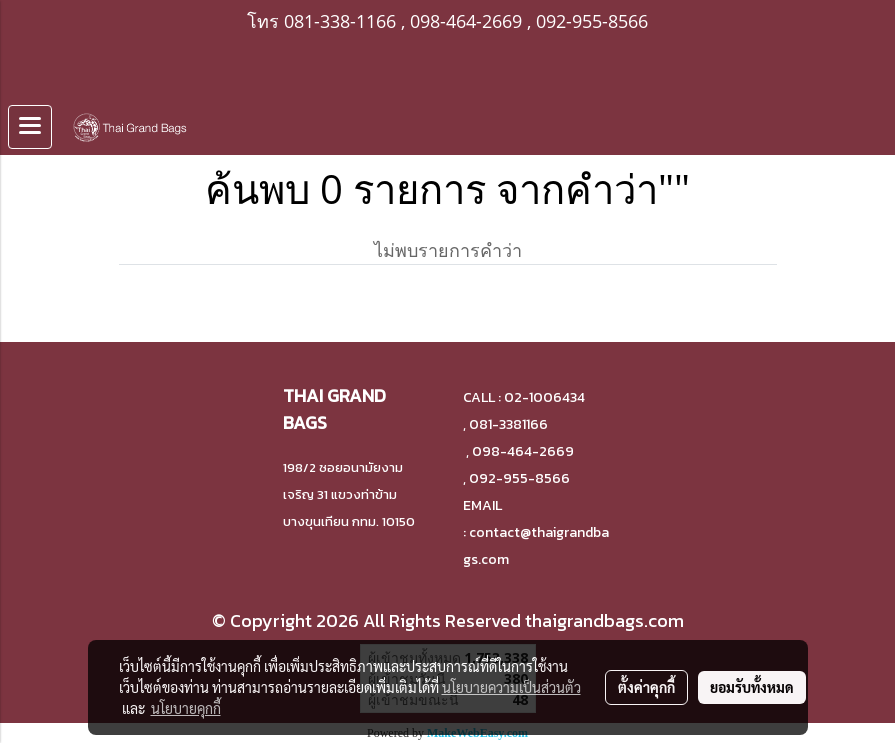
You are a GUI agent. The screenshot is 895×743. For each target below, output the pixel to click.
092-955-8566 (592, 21)
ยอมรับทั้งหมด (752, 687)
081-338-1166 (340, 21)
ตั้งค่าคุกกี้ (646, 687)
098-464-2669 (466, 21)
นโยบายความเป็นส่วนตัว (511, 687)
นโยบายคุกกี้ (186, 708)
